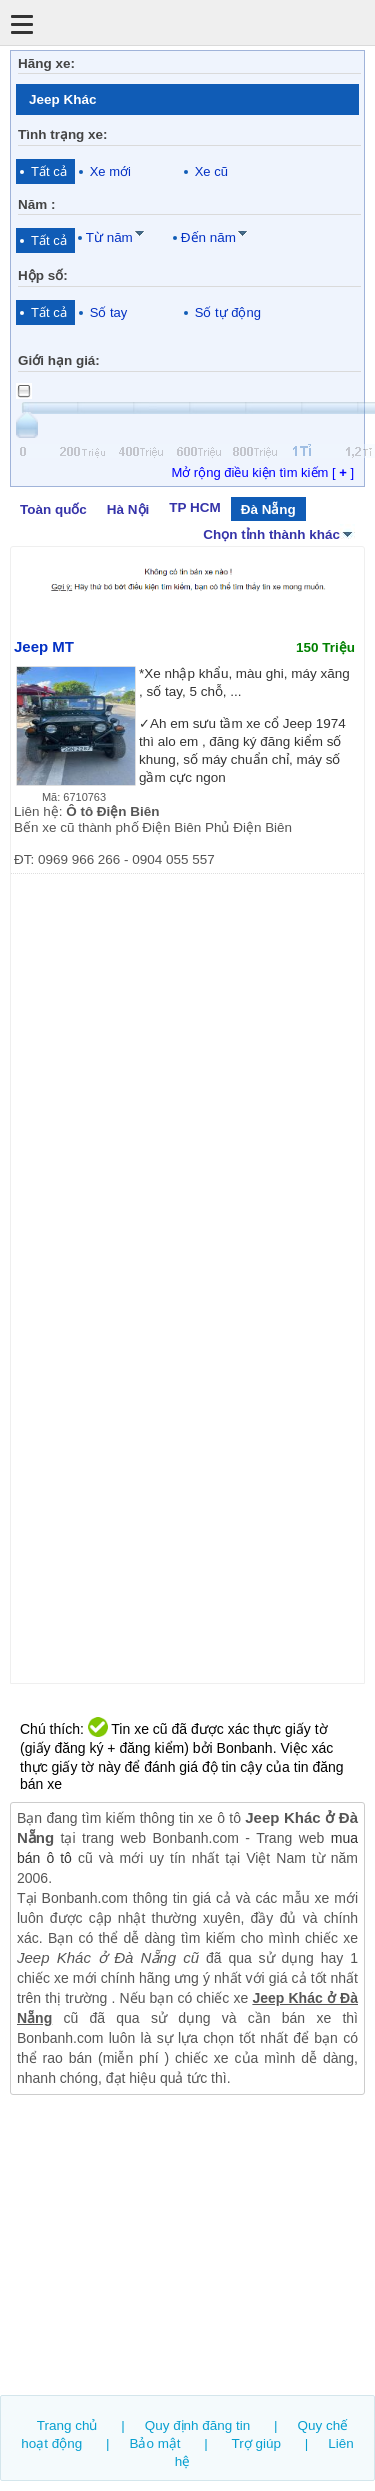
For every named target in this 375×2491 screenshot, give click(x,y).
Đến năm (208, 237)
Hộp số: (43, 275)
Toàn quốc (53, 509)
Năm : (36, 204)
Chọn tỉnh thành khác (279, 533)
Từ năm (109, 237)
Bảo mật (154, 2443)
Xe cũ (211, 171)
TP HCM (194, 507)
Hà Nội (128, 509)
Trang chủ (67, 2425)
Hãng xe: (46, 63)
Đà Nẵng (268, 509)
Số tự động (228, 312)
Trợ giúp (256, 2443)
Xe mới (110, 171)
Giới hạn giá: (59, 360)
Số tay (109, 312)
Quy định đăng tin (198, 2425)
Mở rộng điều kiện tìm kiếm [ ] (262, 472)
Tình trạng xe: (63, 134)
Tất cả (49, 171)
